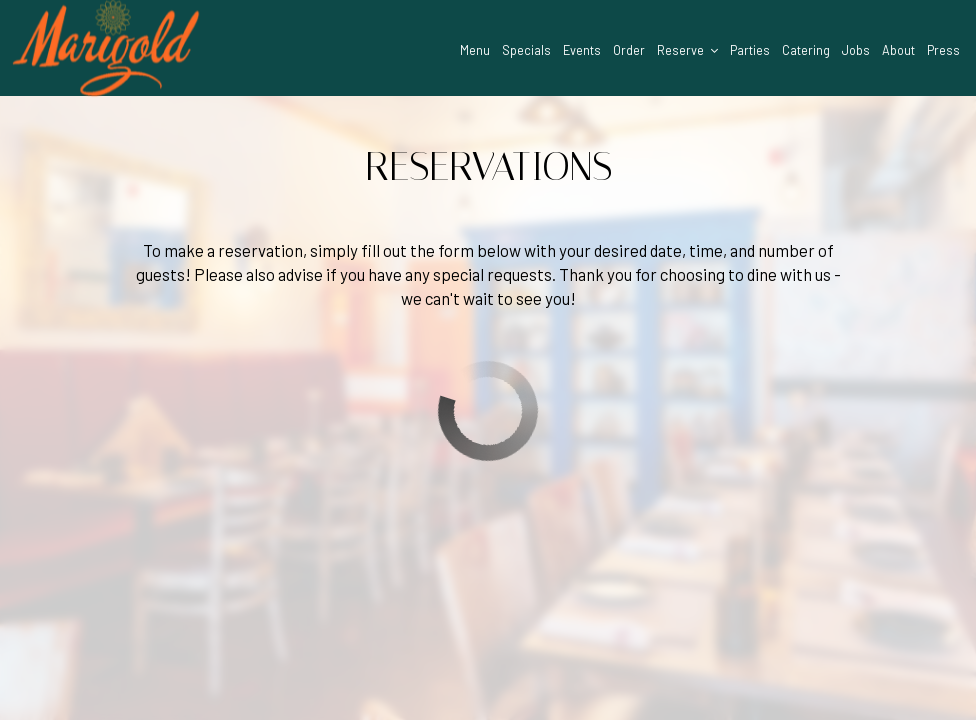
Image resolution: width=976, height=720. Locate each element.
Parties (750, 50)
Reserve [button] (687, 50)
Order (629, 50)
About (898, 50)
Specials (526, 50)
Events (582, 50)
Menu (475, 50)
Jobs (856, 50)
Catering (806, 50)
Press (943, 50)
